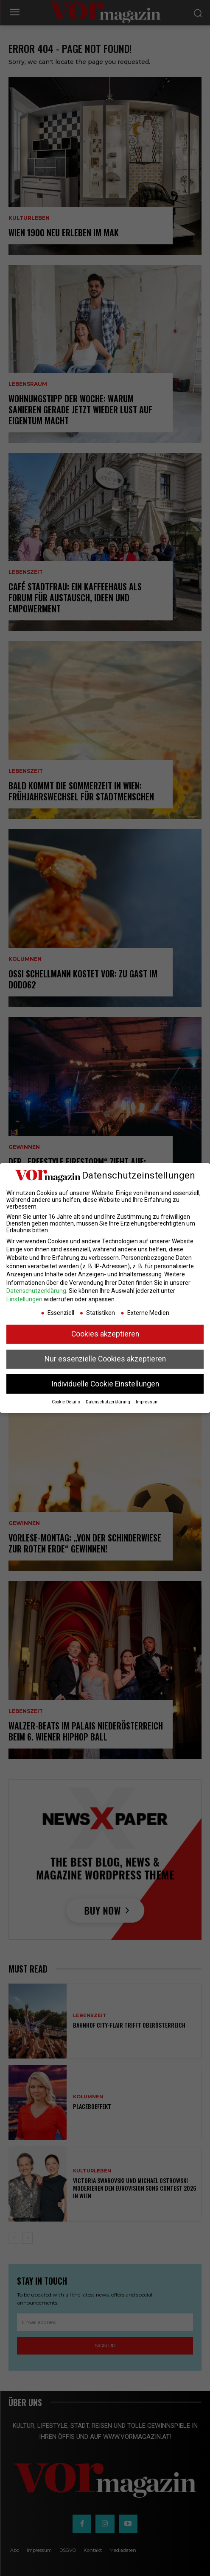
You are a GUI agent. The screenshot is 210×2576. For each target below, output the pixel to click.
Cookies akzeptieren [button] (105, 1334)
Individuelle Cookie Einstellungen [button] (105, 1384)
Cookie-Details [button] (66, 1402)
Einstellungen (24, 1299)
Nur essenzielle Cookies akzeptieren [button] (105, 1359)
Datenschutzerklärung (36, 1290)
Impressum (147, 1402)
